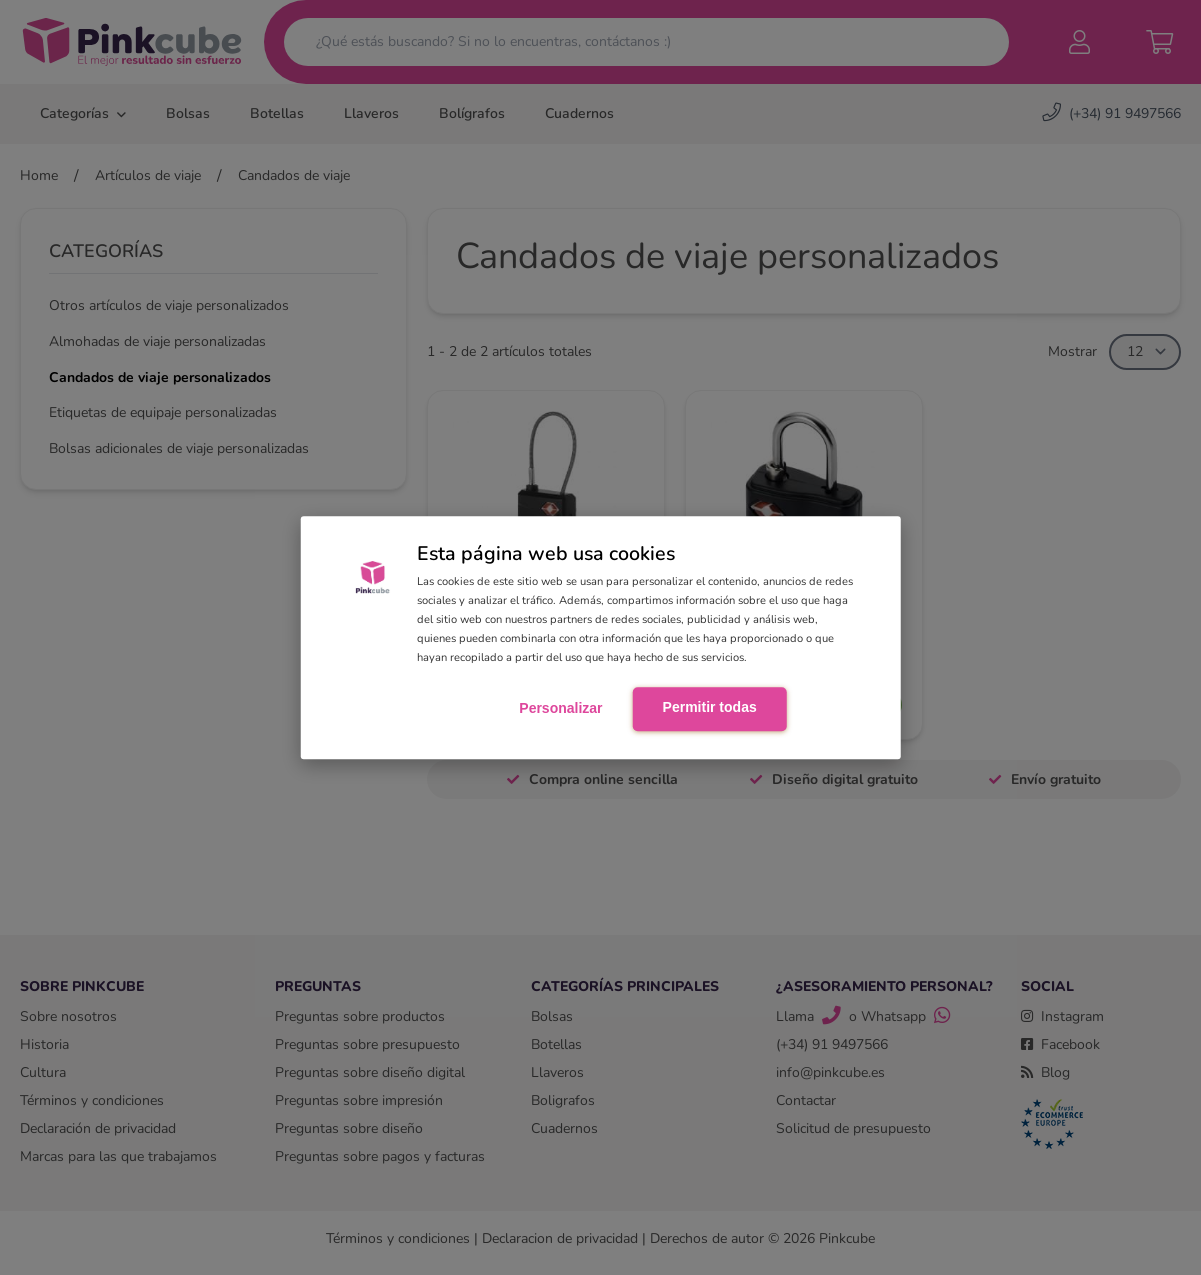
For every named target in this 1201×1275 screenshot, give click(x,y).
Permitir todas (710, 708)
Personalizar (560, 709)
